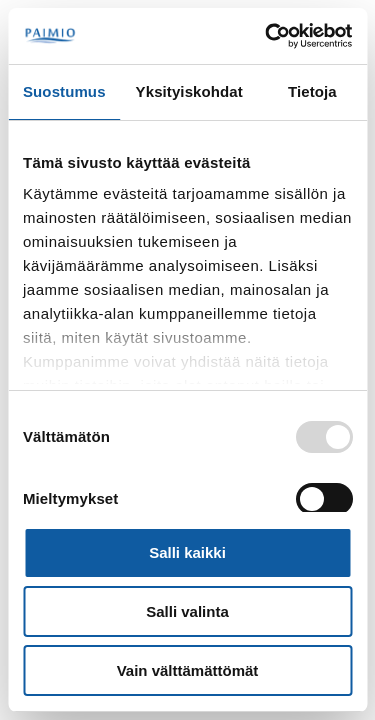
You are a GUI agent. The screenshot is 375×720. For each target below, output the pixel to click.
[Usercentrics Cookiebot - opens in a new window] (267, 36)
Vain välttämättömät (188, 670)
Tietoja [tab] (312, 91)
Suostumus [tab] (64, 91)
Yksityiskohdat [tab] (189, 91)
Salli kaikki (187, 552)
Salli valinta (187, 611)
